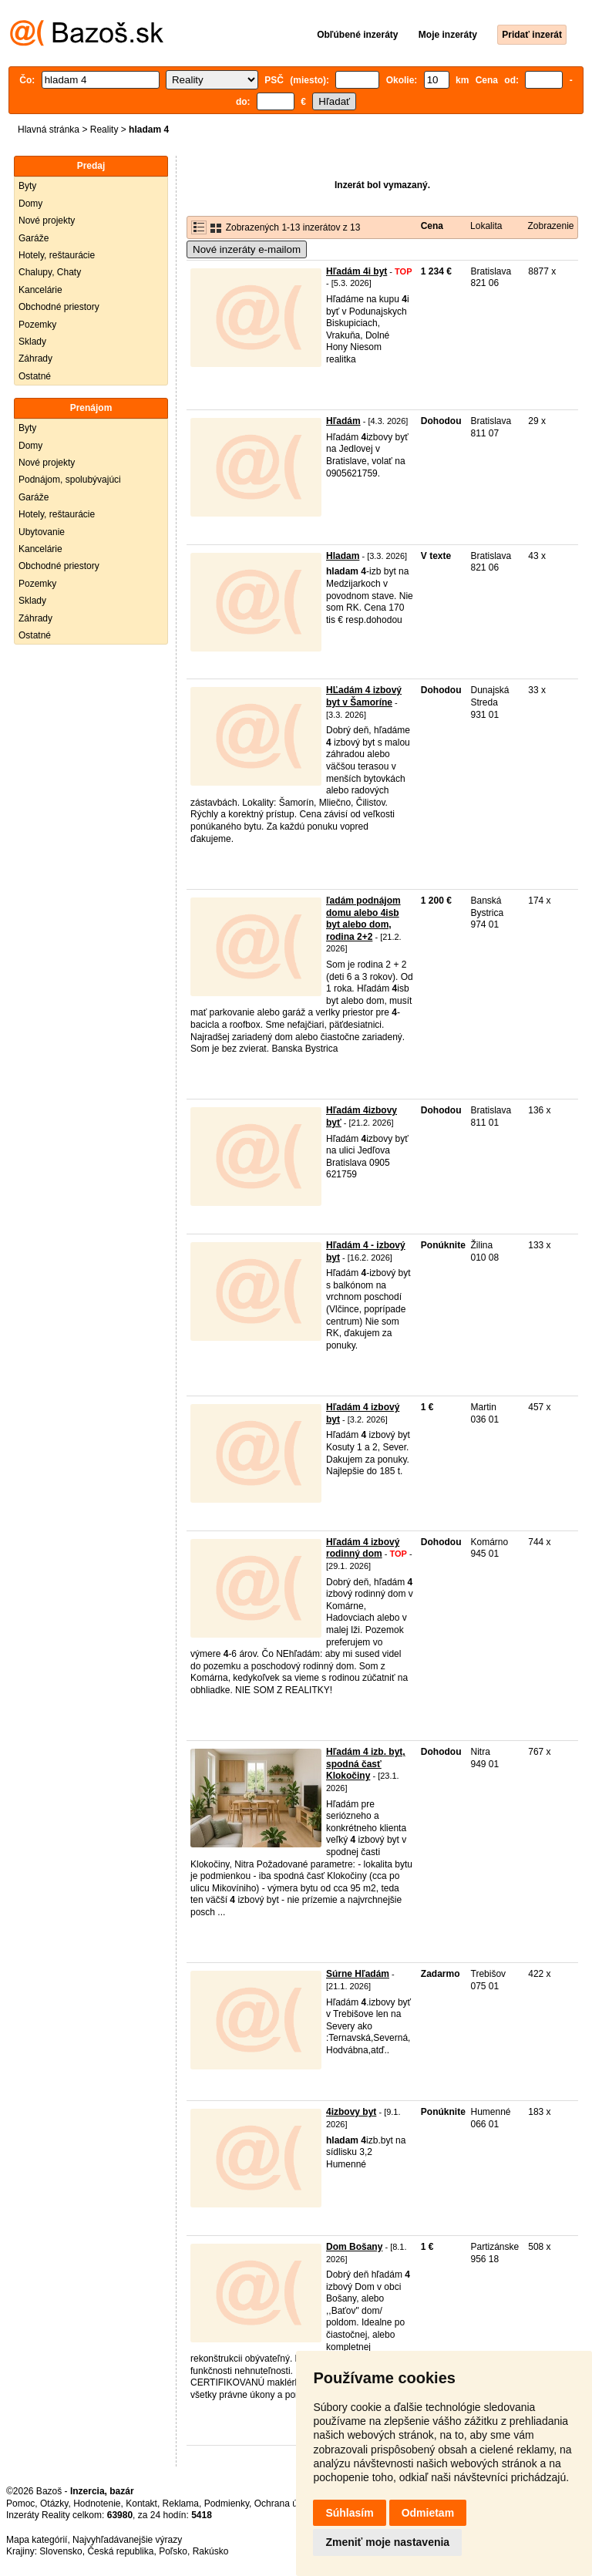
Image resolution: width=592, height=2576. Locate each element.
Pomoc (20, 2503)
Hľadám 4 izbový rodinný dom (362, 1548)
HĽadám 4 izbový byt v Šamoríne (364, 696)
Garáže (33, 238)
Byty (27, 185)
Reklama (181, 2503)
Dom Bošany (354, 2246)
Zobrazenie (550, 226)
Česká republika (120, 2551)
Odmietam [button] (428, 2513)
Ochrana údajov (286, 2503)
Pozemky (37, 324)
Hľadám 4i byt (356, 271)
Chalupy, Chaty (49, 272)
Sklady (32, 341)
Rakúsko (211, 2551)
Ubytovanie (41, 532)
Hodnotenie (96, 2503)
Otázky (54, 2503)
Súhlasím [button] (349, 2513)
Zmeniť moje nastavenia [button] (387, 2542)
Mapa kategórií (36, 2539)
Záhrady (35, 358)
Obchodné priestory (58, 306)
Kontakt (141, 2503)
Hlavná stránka (48, 129)
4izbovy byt (351, 2111)
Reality (104, 129)
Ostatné (34, 376)
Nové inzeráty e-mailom (247, 249)
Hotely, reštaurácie (56, 255)
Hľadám (343, 421)
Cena (432, 226)
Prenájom (91, 407)
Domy (30, 203)
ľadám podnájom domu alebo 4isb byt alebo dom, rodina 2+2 (363, 918)
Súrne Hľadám (357, 1973)
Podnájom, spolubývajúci (69, 479)
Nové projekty (46, 220)
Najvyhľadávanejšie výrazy (127, 2539)
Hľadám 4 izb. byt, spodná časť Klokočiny (365, 1763)
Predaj (91, 165)
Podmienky (226, 2503)
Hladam (342, 556)
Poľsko (173, 2551)
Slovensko (60, 2551)
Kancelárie (40, 290)
